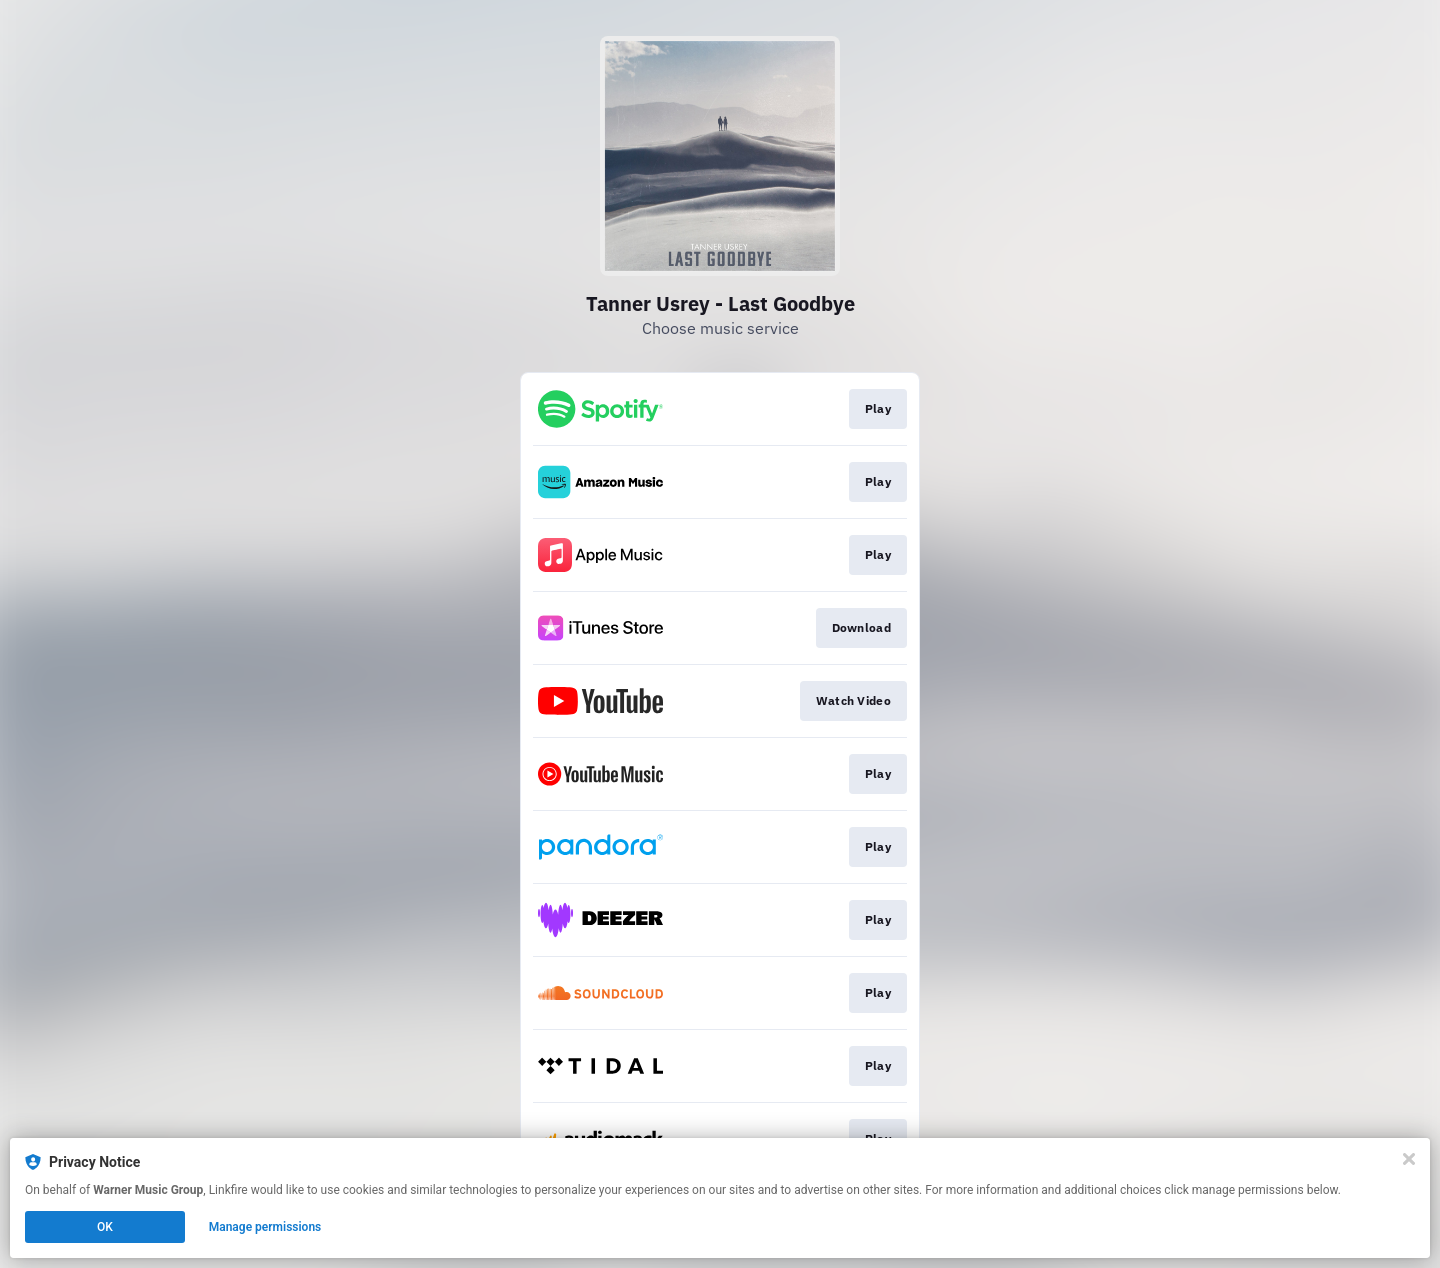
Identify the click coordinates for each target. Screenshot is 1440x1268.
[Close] (1409, 1159)
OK (105, 1227)
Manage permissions (265, 1227)
